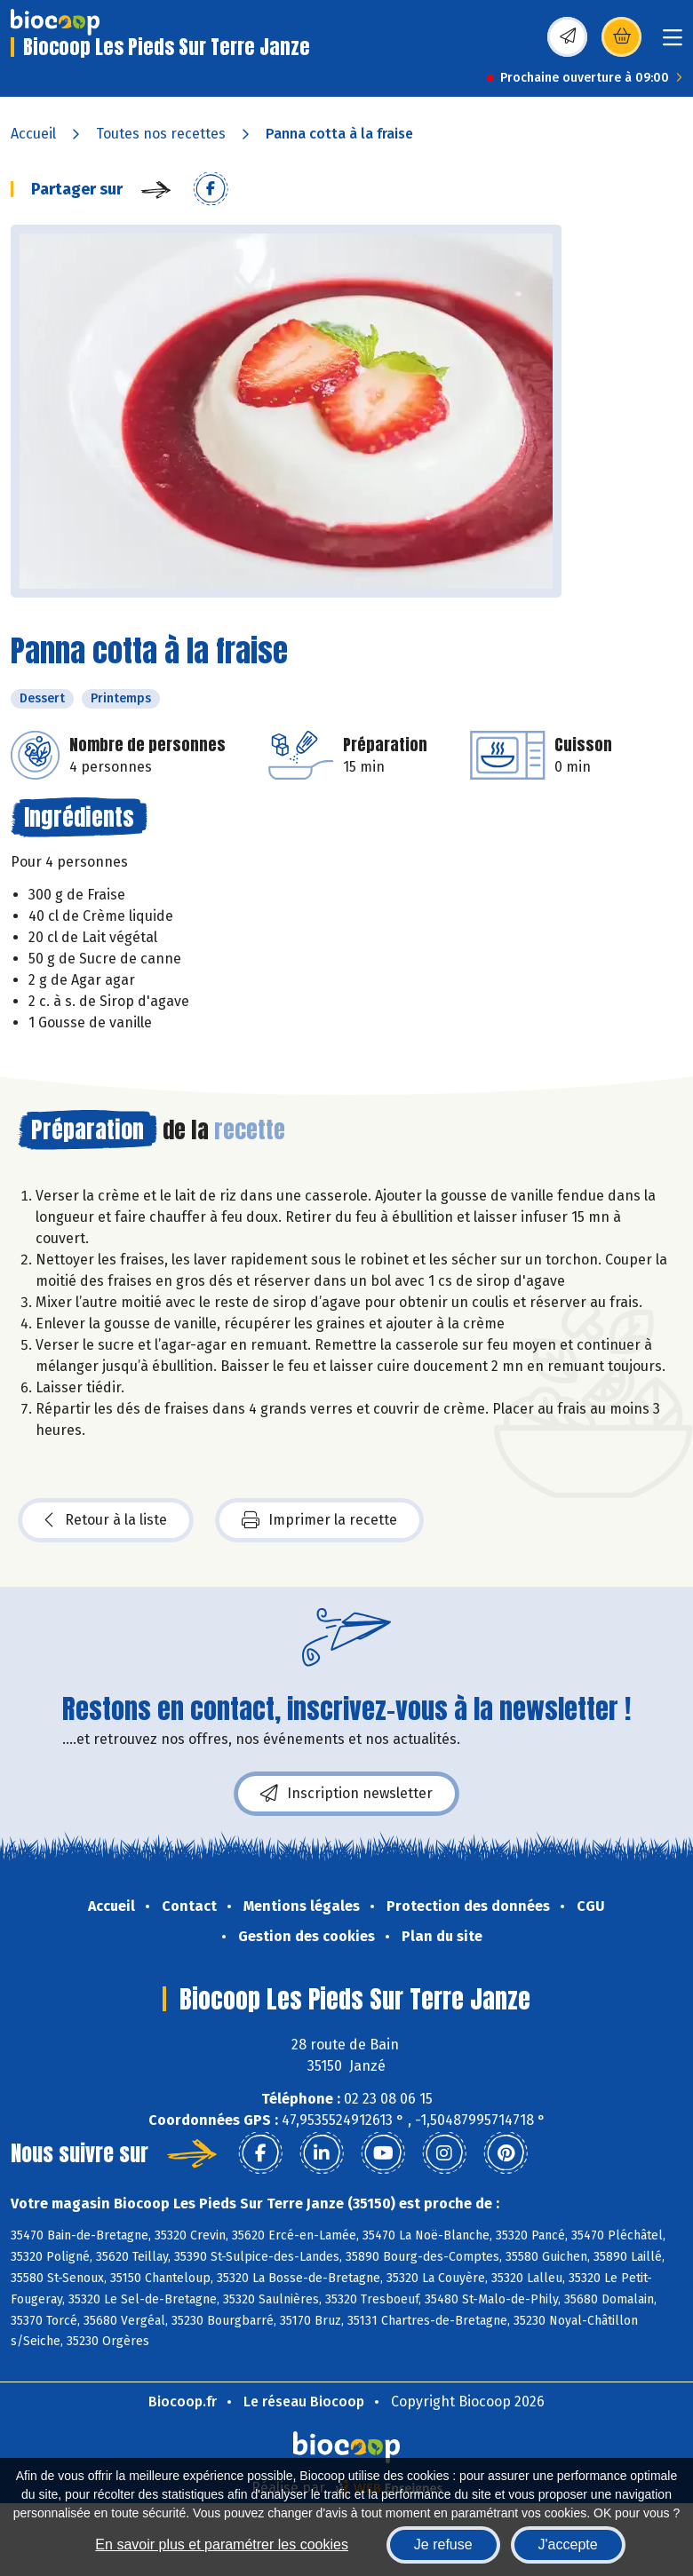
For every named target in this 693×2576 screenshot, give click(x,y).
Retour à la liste (105, 1520)
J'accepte (568, 2544)
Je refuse (443, 2544)
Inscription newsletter (346, 1794)
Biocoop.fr (182, 2401)
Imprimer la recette (319, 1520)
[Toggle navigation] (672, 43)
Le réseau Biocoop (303, 2401)
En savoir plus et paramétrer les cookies (221, 2544)
